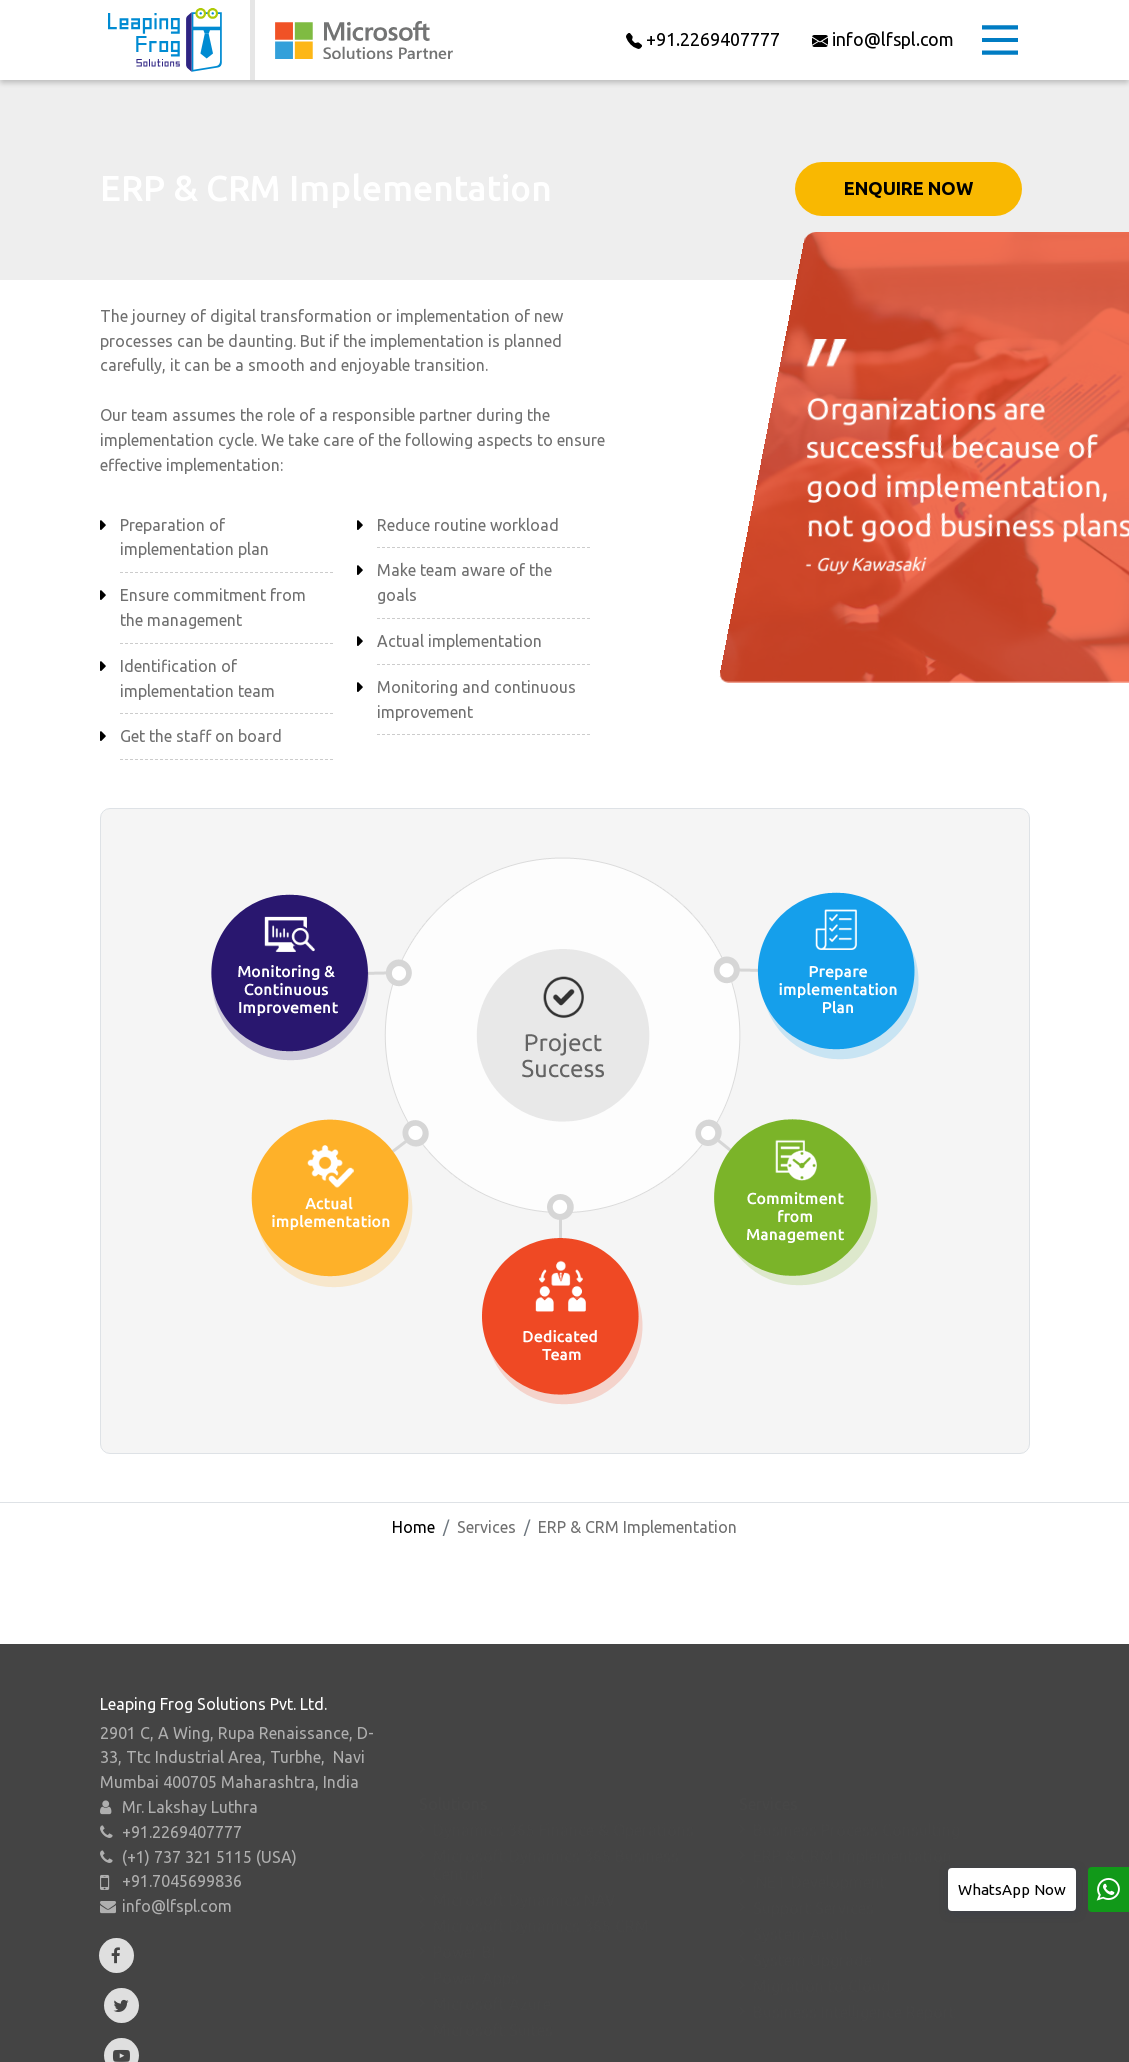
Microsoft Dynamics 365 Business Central (555, 1821)
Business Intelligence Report (854, 1968)
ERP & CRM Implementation (852, 1812)
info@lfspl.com (177, 1970)
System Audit (801, 1890)
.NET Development (819, 1838)
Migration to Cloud (822, 1942)
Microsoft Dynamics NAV (524, 1856)
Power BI (464, 1908)
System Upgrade (812, 1916)
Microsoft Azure (492, 1960)
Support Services (813, 1864)
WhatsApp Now (1012, 1889)
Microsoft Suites (493, 1986)
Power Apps (476, 1934)
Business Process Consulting (856, 1786)
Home (413, 1527)
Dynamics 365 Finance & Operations (563, 1786)
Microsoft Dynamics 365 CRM (541, 1882)
